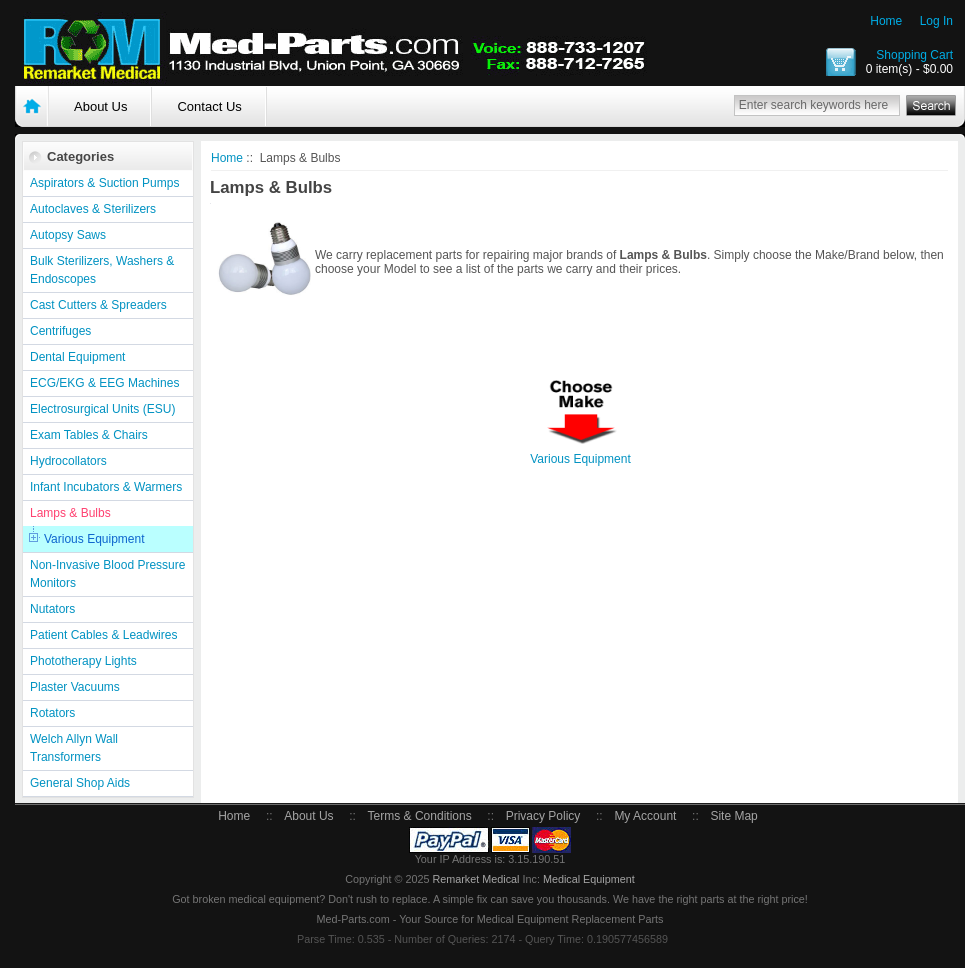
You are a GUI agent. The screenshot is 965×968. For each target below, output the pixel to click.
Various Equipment (94, 539)
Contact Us (209, 106)
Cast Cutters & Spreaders (98, 305)
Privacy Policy (543, 816)
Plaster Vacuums (75, 687)
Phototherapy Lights (83, 661)
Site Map (733, 816)
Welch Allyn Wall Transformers (74, 748)
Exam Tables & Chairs (89, 435)
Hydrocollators (68, 461)
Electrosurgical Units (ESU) (102, 409)
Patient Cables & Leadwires (103, 635)
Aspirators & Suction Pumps (104, 183)
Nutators (52, 609)
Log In (936, 21)
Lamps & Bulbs (70, 513)
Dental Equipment (77, 357)
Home (886, 21)
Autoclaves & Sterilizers (93, 209)
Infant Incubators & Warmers (106, 487)
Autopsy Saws (68, 235)
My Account (645, 816)
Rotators (52, 713)
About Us (100, 106)
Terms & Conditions (420, 816)
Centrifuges (60, 331)
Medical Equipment (589, 879)
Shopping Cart (914, 55)
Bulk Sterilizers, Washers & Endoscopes (102, 270)
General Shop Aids (80, 783)
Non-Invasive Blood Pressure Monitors (107, 574)
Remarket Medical (475, 879)
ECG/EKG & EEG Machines (104, 383)
